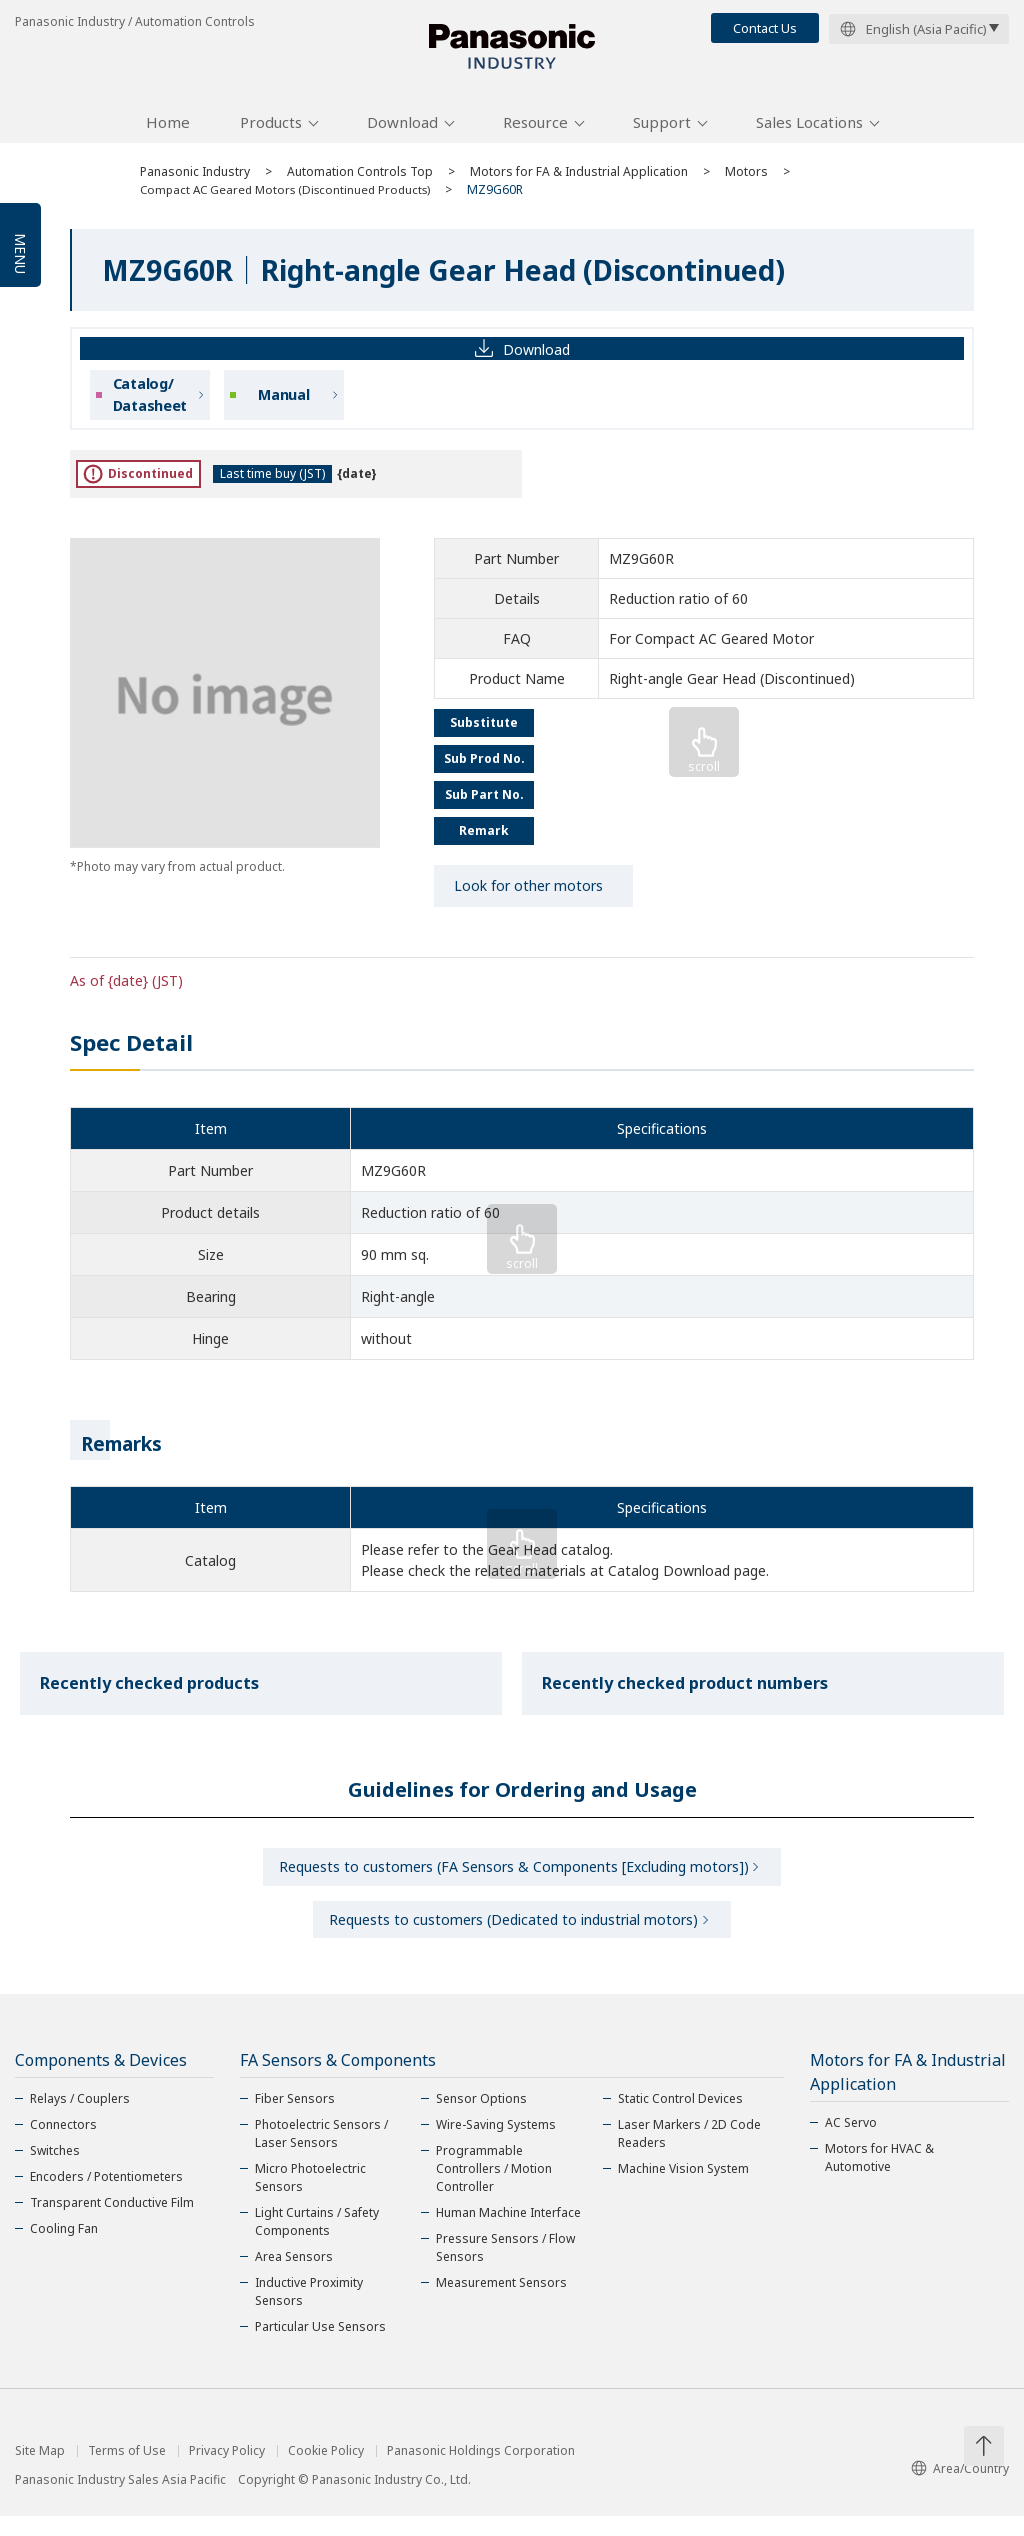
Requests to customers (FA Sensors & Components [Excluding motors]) (514, 1879)
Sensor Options (481, 2118)
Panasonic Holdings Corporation (481, 2471)
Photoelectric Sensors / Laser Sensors (321, 2153)
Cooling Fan (64, 2248)
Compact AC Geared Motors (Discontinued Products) (292, 200)
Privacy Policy (227, 2471)
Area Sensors (294, 2276)
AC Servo (851, 2142)
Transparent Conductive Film (112, 2222)
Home (168, 133)
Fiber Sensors (295, 2118)
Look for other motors (528, 896)
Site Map (40, 2471)
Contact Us (765, 28)
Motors (746, 182)
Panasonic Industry (195, 182)
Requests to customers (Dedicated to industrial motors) (513, 1936)
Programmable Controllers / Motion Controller (494, 2188)
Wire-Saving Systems (496, 2144)
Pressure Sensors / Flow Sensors (505, 2267)
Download (402, 133)
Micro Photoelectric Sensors (310, 2197)
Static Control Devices (680, 2118)
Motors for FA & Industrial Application (579, 182)
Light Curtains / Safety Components (317, 2241)
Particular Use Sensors (320, 2346)
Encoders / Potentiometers (106, 2196)
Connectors (63, 2144)
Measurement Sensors (501, 2302)
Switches (55, 2170)
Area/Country (960, 2488)
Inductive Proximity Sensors (309, 2311)
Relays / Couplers (80, 2118)
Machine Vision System (683, 2188)
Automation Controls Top (360, 182)
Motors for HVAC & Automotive (879, 2177)
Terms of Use (127, 2471)
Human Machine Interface (508, 2232)
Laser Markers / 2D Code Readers (689, 2153)
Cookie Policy (326, 2471)
